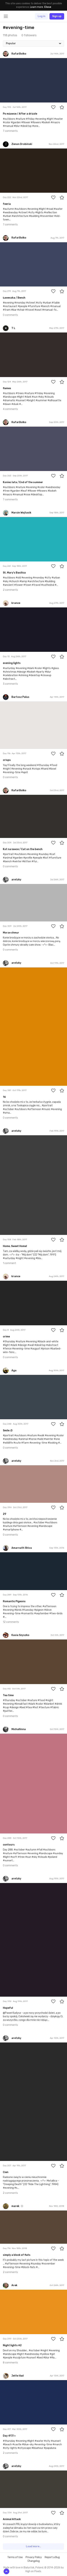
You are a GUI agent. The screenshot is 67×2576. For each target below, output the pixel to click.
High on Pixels (33, 2571)
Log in (41, 16)
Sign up (56, 16)
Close (47, 7)
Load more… (33, 2546)
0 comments (10, 314)
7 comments (10, 130)
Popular (11, 43)
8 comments (10, 2362)
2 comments (10, 589)
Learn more (36, 7)
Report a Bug (52, 2557)
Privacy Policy (34, 2557)
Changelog (34, 2561)
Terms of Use (15, 2557)
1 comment (9, 1263)
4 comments (10, 409)
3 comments (10, 683)
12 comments (11, 1621)
